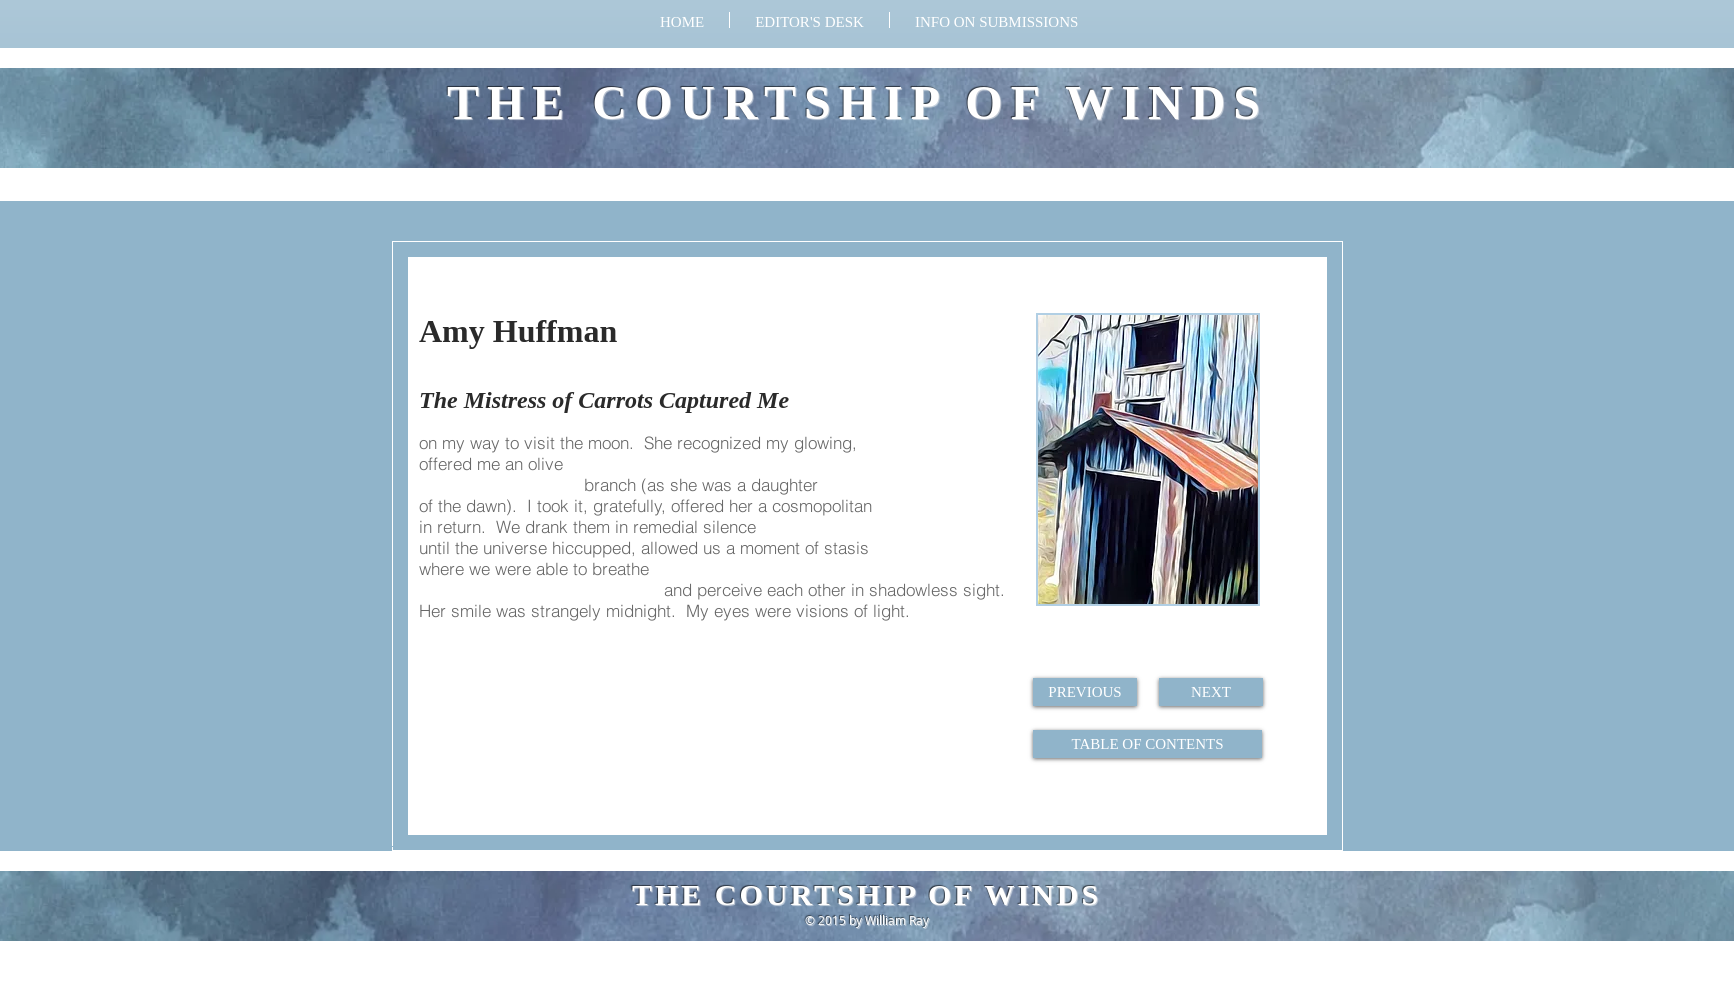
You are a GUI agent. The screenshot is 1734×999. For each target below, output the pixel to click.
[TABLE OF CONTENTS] (1147, 744)
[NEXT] (1211, 692)
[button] (996, 20)
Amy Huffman (518, 331)
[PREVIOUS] (1085, 692)
